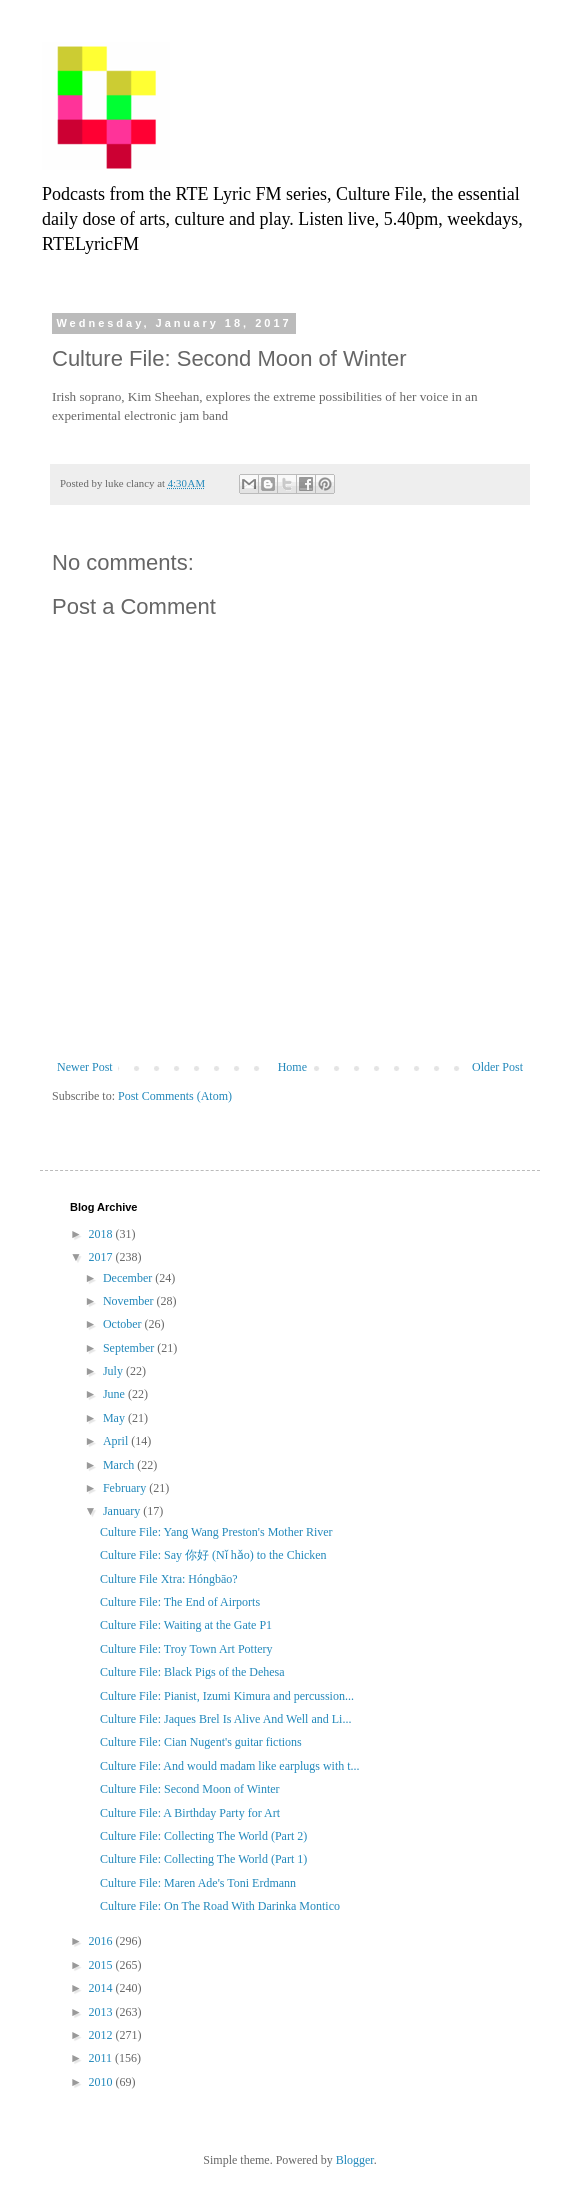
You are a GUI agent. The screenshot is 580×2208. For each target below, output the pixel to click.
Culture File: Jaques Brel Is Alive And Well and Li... (225, 1719)
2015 (102, 1965)
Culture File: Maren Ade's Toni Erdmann (198, 1883)
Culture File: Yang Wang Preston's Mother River (216, 1532)
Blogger (355, 2160)
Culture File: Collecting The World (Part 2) (203, 1836)
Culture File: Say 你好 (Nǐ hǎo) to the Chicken (213, 1555)
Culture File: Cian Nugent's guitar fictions (201, 1742)
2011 (102, 2058)
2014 (102, 1988)
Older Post (497, 1067)
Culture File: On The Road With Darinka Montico (220, 1906)
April (117, 1441)
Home (292, 1067)
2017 (102, 1257)
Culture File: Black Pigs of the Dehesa (192, 1672)
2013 (102, 2012)
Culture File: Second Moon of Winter (190, 1789)
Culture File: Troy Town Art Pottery (186, 1649)
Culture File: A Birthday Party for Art (190, 1813)
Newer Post (85, 1067)
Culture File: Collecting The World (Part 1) (203, 1859)
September (130, 1348)
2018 (102, 1234)
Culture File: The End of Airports (180, 1602)
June (115, 1394)
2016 (102, 1941)
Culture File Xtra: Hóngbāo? (169, 1579)
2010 (102, 2082)
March (120, 1465)
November (130, 1301)
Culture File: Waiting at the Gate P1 (186, 1625)
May (115, 1418)
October (124, 1324)
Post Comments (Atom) (175, 1096)
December (129, 1278)
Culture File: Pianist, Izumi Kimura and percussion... (227, 1696)
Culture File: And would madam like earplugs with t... (230, 1766)
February (126, 1488)
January (123, 1511)
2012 (102, 2035)
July (114, 1371)
